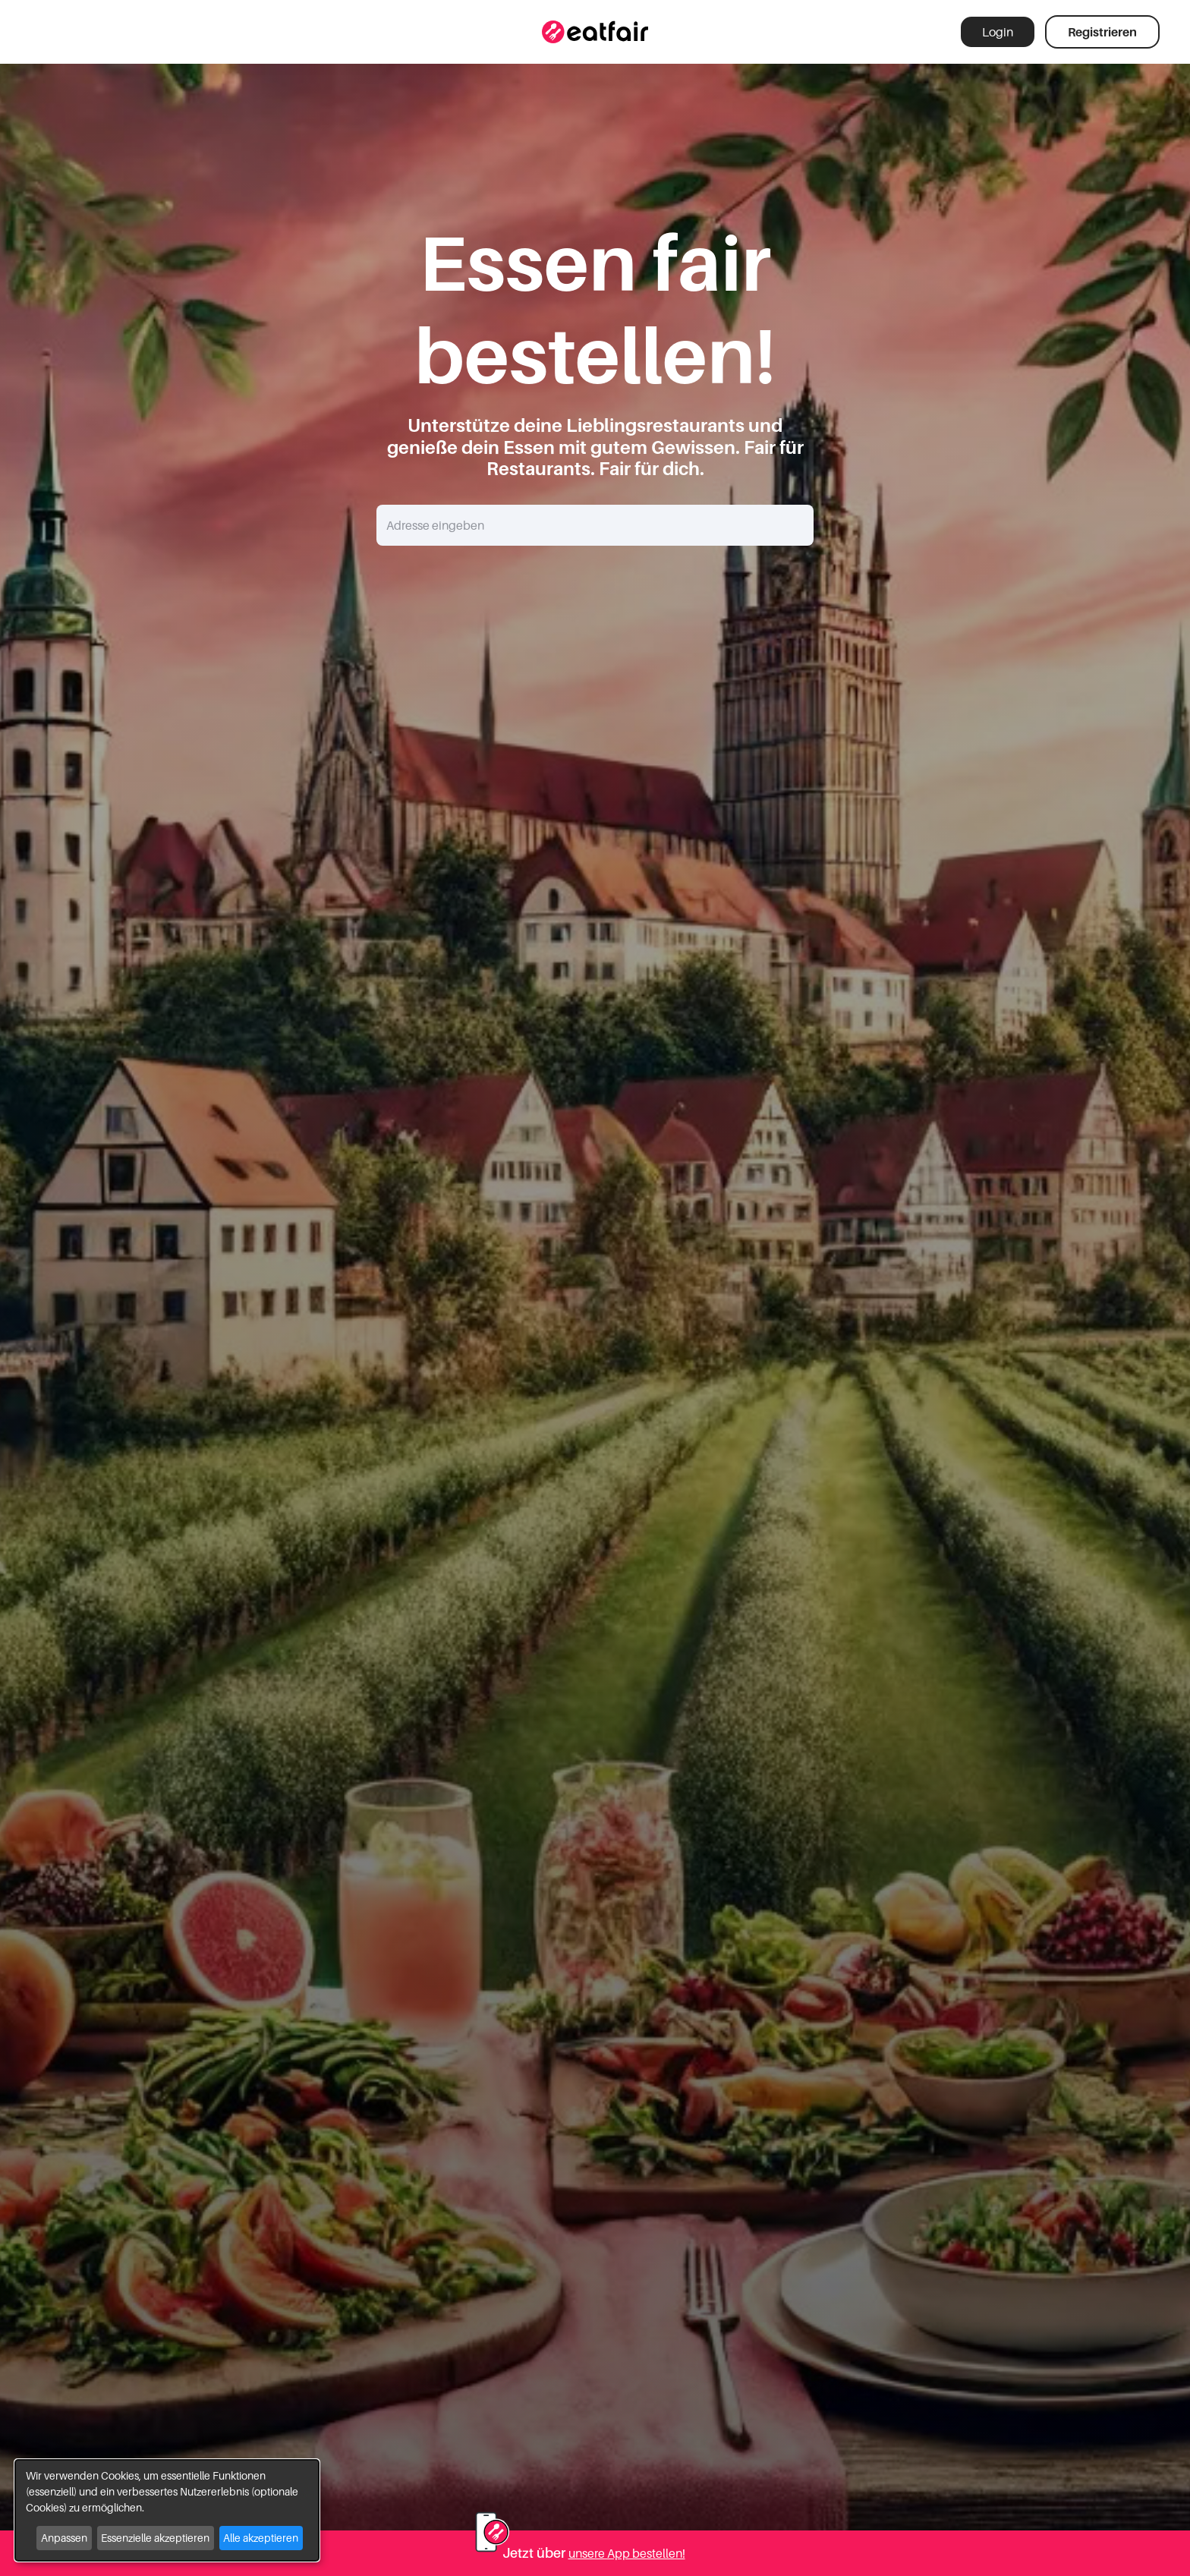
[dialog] (167, 2510)
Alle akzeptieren (260, 2537)
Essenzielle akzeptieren (155, 2537)
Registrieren (1102, 31)
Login (997, 31)
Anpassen (64, 2537)
